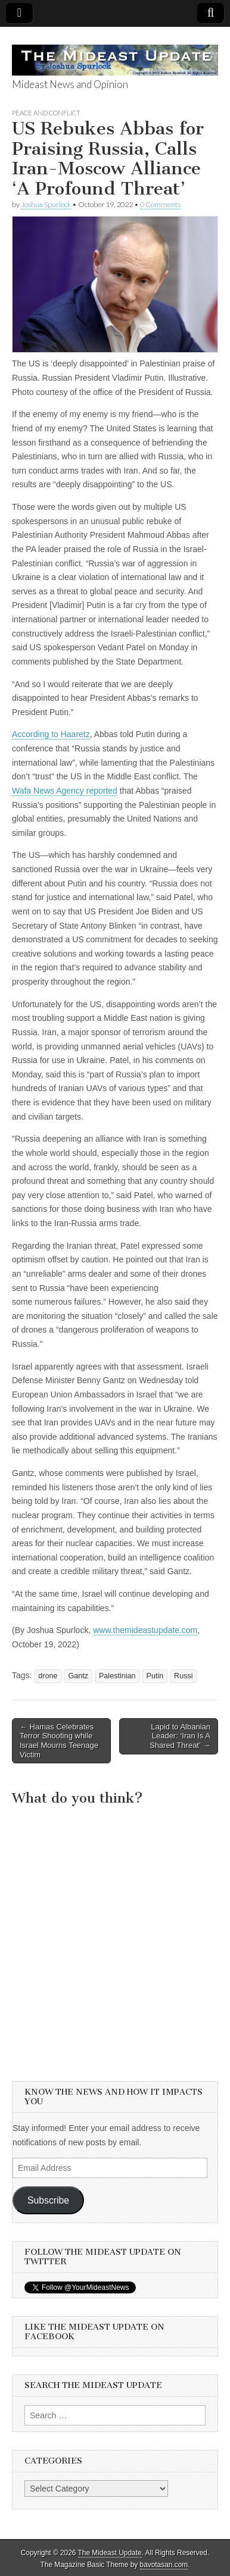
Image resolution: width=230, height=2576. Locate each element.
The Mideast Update (110, 2553)
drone (47, 1676)
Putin (154, 1676)
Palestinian (117, 1676)
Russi (183, 1676)
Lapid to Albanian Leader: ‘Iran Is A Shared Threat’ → (180, 1736)
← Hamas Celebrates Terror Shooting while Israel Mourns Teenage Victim (59, 1740)
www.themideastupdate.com (145, 1630)
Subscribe (48, 2200)
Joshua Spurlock (46, 204)
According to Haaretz (51, 734)
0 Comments (160, 204)
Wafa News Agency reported (64, 790)
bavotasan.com (164, 2565)
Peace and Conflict (46, 113)
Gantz (78, 1676)
